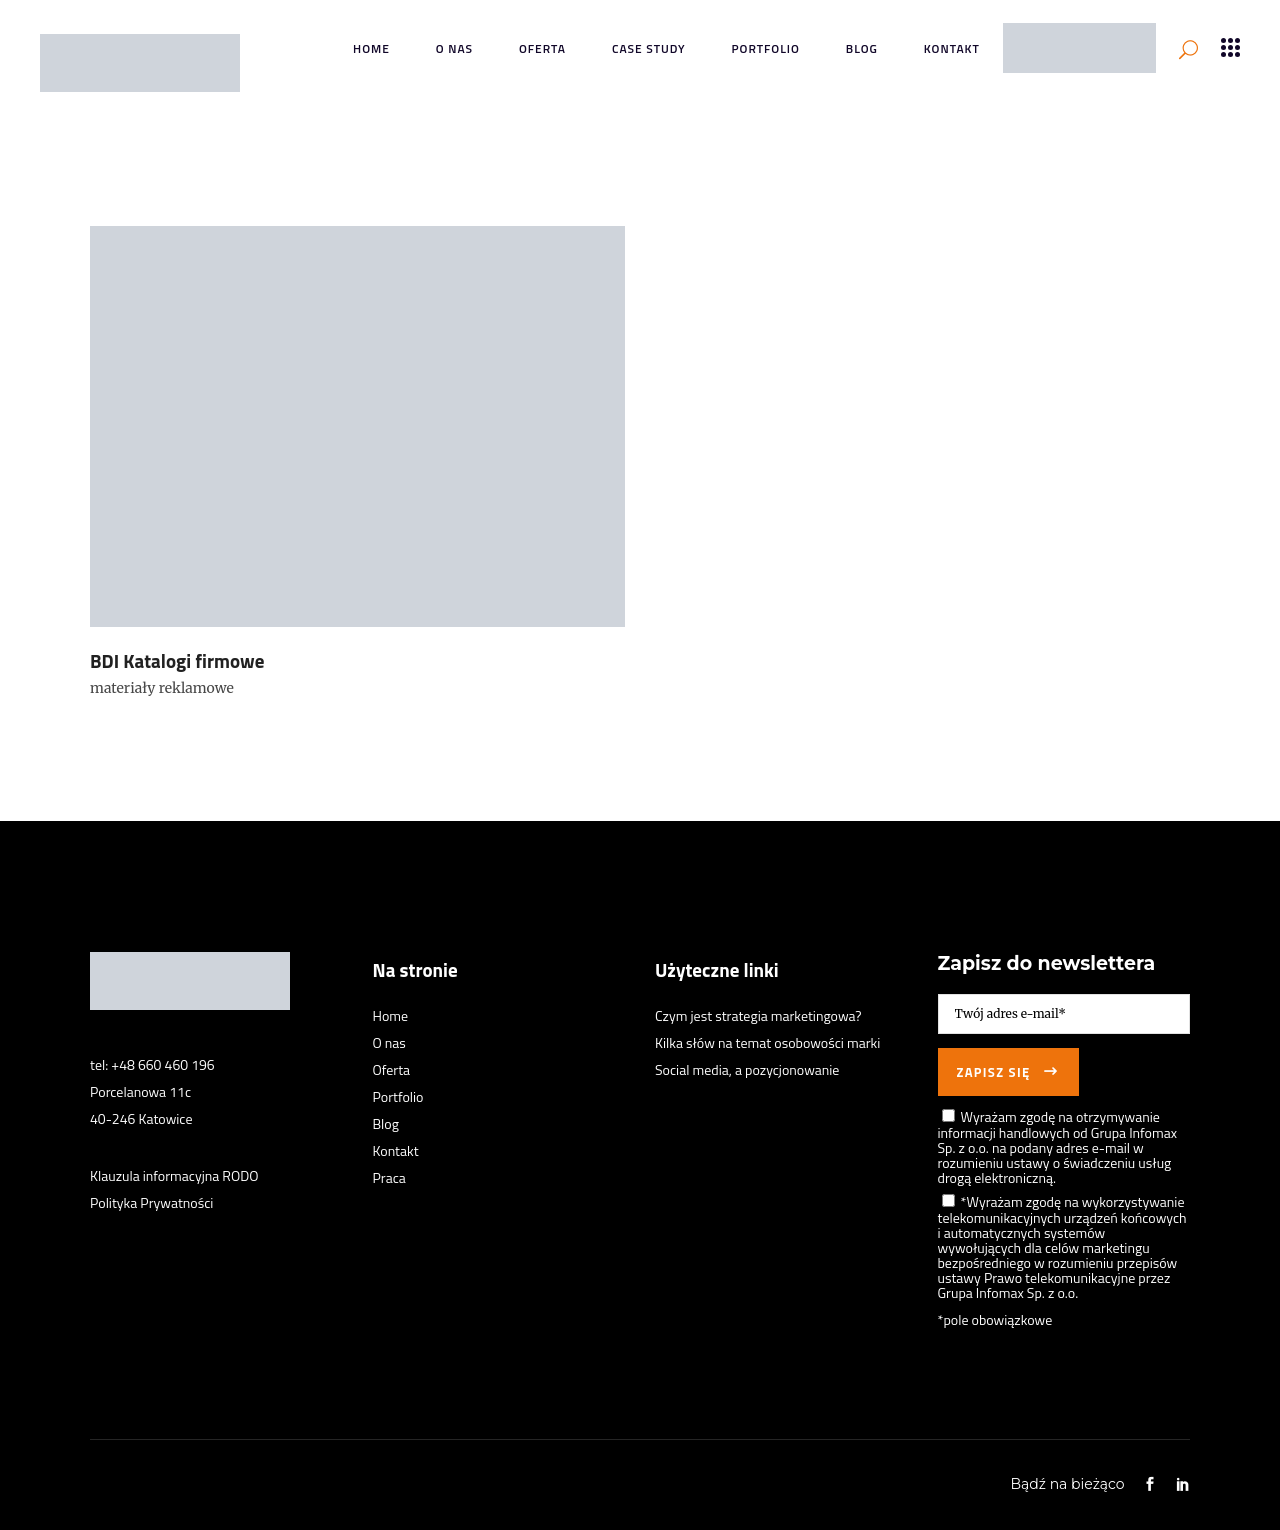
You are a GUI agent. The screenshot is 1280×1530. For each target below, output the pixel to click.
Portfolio (398, 1096)
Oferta (392, 1069)
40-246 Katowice (141, 1118)
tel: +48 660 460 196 (152, 1064)
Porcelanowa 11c (140, 1091)
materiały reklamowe (162, 688)
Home (391, 1015)
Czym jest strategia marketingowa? (758, 1015)
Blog (386, 1123)
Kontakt (396, 1150)
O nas (389, 1042)
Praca (389, 1177)
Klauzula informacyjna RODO (174, 1175)
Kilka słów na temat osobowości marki (767, 1042)
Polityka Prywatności (151, 1202)
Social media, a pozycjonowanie (747, 1069)
